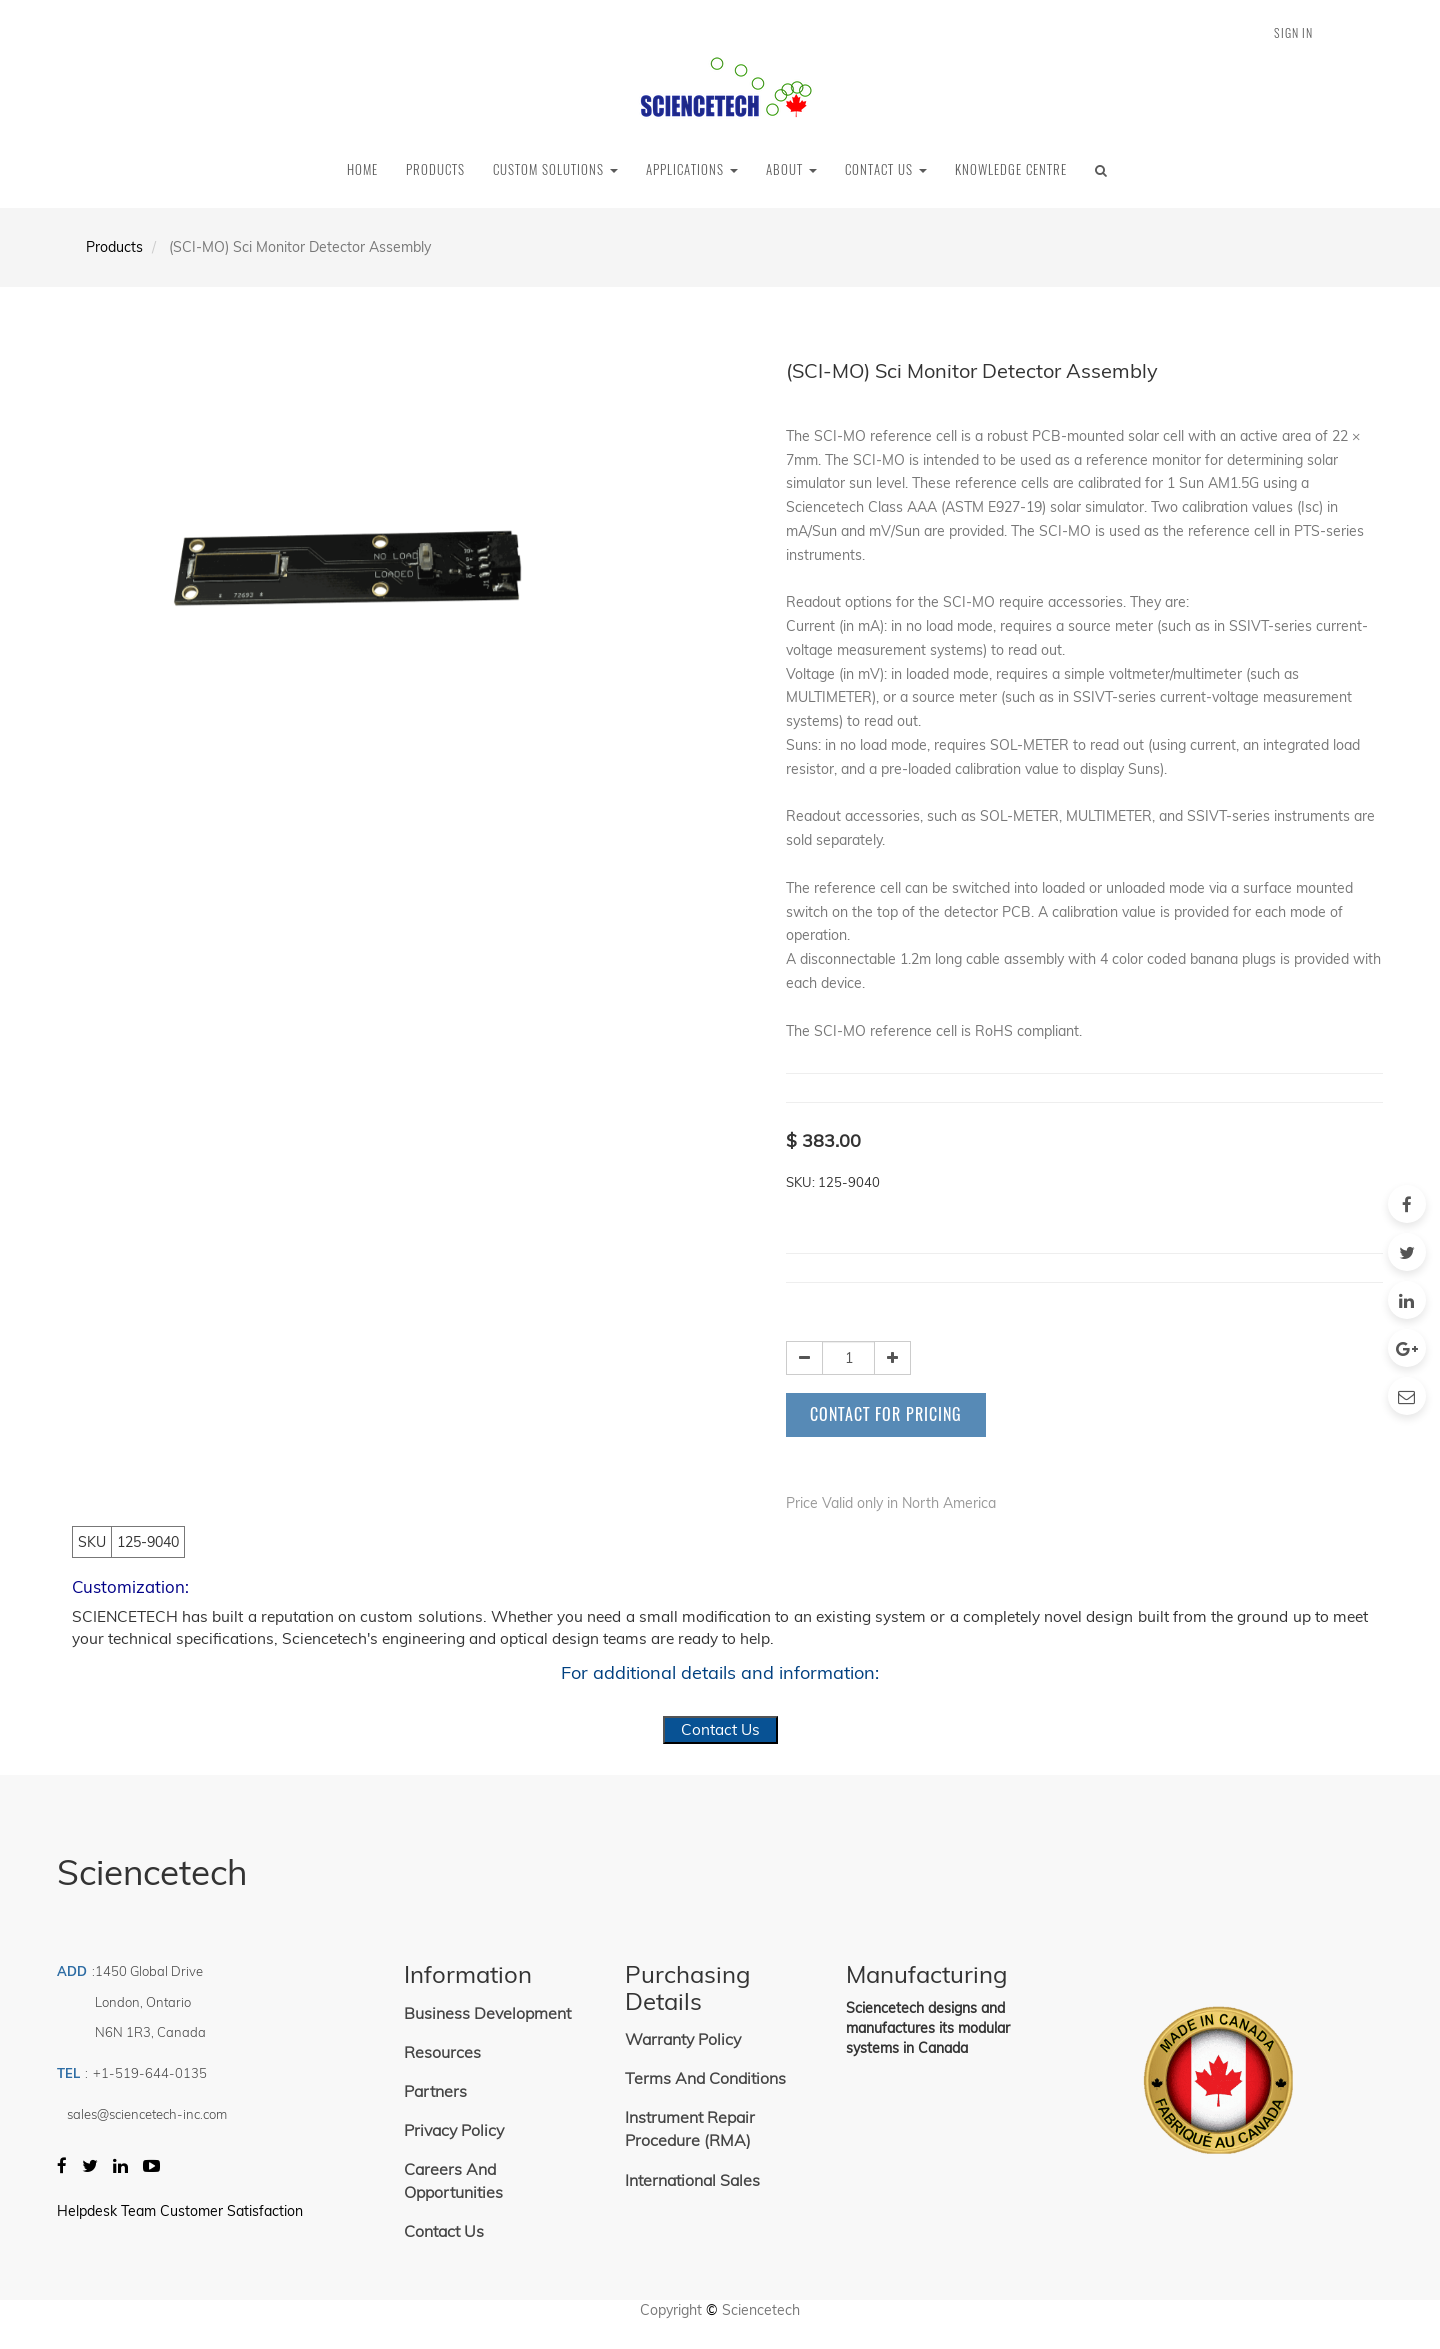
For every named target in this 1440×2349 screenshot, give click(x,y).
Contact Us (720, 1729)
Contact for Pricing (886, 1414)
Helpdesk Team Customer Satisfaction (180, 2211)
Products (114, 247)
